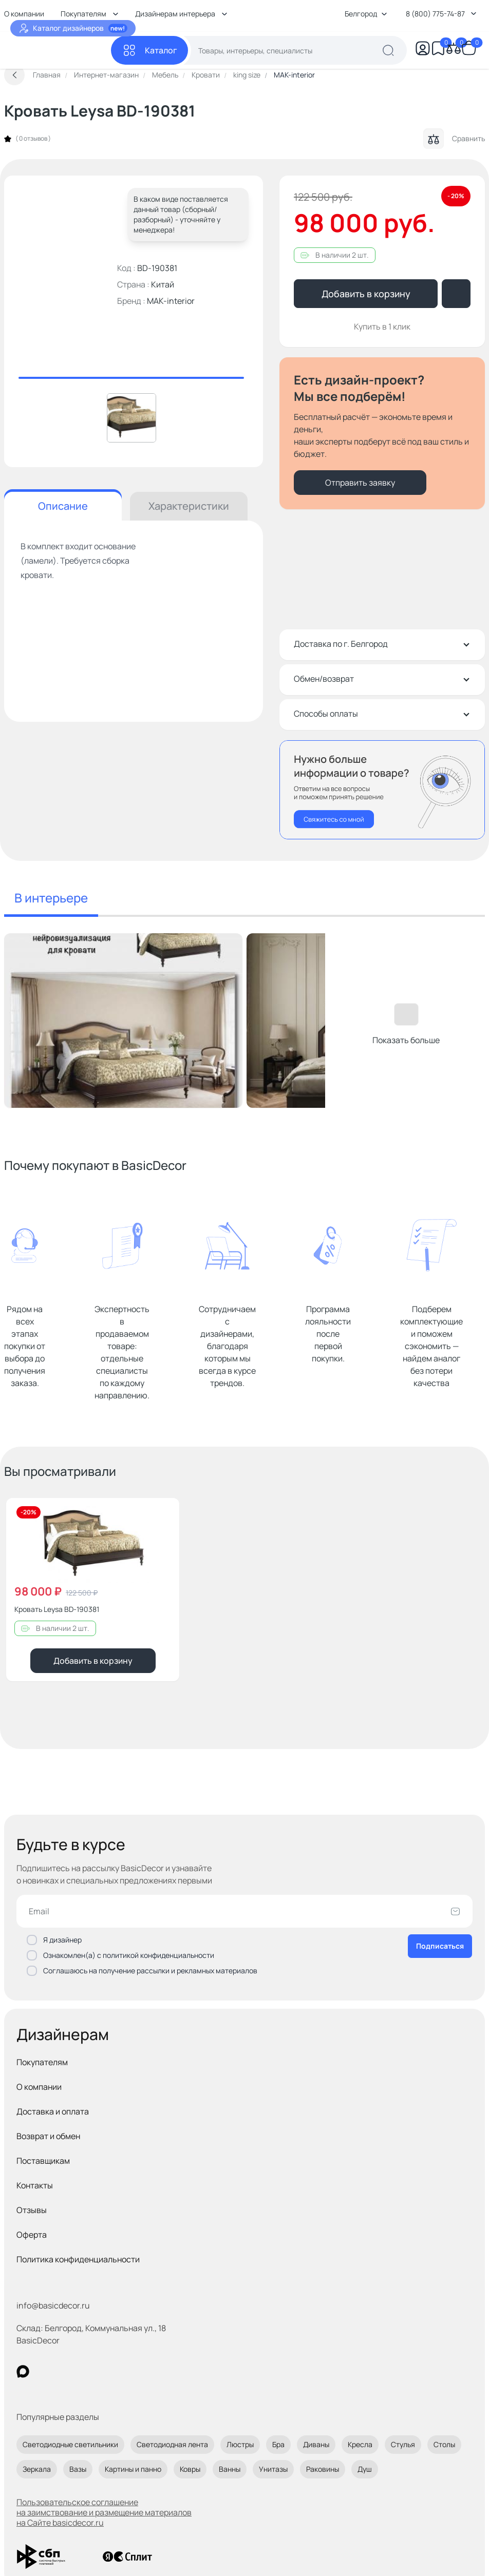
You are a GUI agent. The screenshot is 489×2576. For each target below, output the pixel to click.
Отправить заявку (360, 482)
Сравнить (454, 138)
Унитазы (273, 2469)
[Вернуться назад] (14, 75)
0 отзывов (33, 138)
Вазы (77, 2469)
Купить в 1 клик (382, 326)
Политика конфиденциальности (78, 2259)
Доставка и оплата (52, 2111)
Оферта (31, 2234)
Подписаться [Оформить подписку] (440, 1946)
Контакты (34, 2185)
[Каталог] (149, 50)
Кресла (360, 2444)
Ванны (229, 2469)
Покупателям (42, 2062)
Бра (278, 2444)
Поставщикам (43, 2160)
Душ (365, 2469)
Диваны (316, 2444)
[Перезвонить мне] (382, 789)
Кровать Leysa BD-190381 (56, 1609)
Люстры (240, 2444)
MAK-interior (171, 300)
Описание (63, 506)
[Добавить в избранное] (163, 1514)
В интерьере (51, 897)
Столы (444, 2444)
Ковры (190, 2469)
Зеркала (37, 2469)
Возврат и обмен (48, 2136)
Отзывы (31, 2210)
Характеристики (188, 506)
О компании (39, 2086)
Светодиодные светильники (70, 2444)
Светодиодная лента (172, 2444)
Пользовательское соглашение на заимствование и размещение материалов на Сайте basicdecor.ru (104, 2512)
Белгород (366, 13)
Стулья (403, 2444)
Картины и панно (133, 2469)
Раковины (322, 2469)
